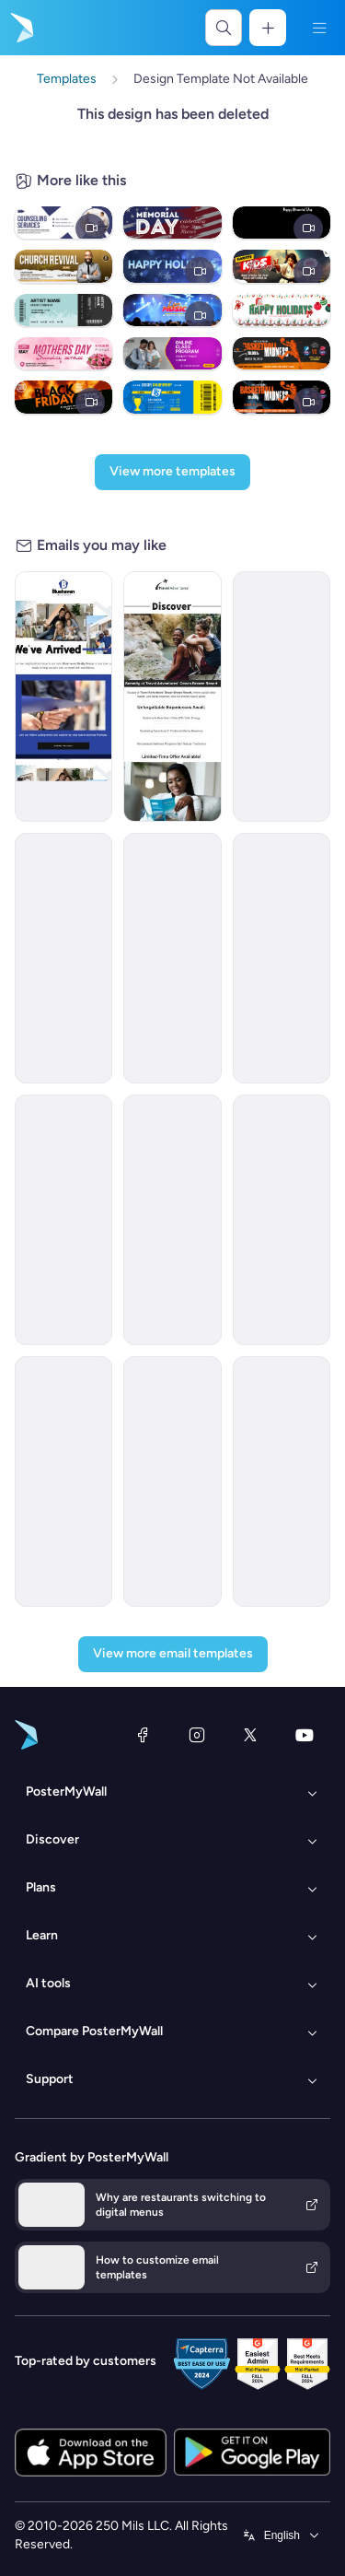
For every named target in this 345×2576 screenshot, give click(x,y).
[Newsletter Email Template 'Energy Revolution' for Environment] (63, 1220)
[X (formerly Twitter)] (250, 1734)
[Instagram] (196, 1734)
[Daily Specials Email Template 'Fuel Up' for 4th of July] (63, 1481)
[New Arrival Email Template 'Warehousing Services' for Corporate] (172, 958)
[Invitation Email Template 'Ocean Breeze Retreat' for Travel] (172, 696)
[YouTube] (304, 1734)
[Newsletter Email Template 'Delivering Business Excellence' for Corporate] (281, 958)
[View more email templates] (173, 1654)
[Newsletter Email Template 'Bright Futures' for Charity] (63, 958)
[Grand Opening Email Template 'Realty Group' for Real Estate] (63, 696)
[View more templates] (172, 472)
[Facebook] (142, 1734)
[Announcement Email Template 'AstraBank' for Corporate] (281, 1220)
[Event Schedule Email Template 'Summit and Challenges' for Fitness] (172, 1481)
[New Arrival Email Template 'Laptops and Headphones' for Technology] (281, 1481)
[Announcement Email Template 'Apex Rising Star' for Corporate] (172, 1220)
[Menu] (319, 27)
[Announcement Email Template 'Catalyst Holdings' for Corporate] (281, 696)
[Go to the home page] (20, 27)
